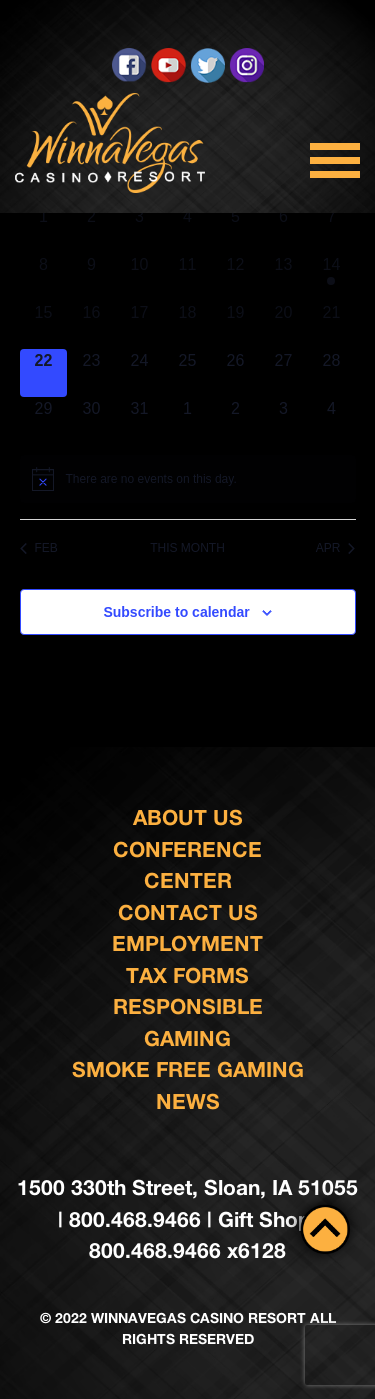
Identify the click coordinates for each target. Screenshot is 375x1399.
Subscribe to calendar (176, 612)
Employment (187, 943)
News (188, 1101)
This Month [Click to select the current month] (187, 548)
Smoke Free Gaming (188, 1069)
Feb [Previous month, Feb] (39, 548)
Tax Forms (187, 975)
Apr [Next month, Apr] (336, 548)
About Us (188, 817)
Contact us (188, 912)
